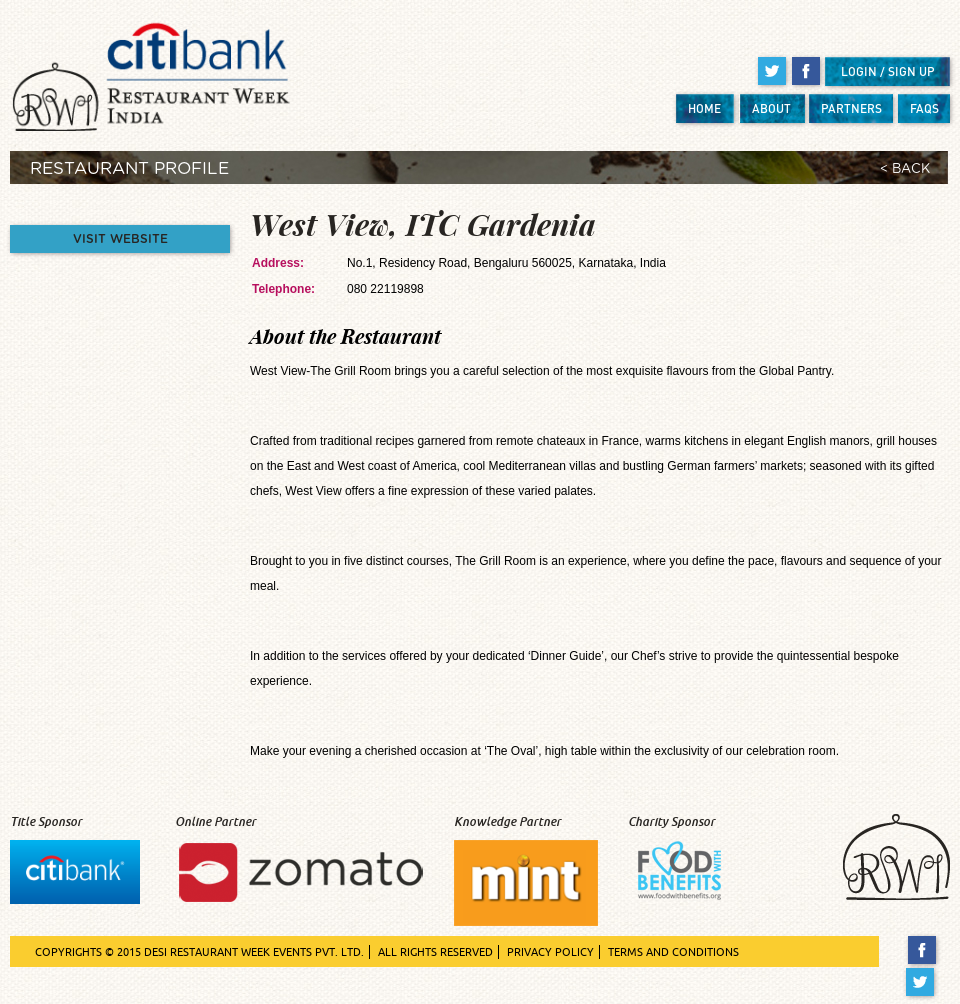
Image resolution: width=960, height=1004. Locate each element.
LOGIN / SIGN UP (888, 71)
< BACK (905, 169)
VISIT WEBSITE (120, 239)
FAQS (924, 108)
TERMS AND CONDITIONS (673, 952)
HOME (704, 108)
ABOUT (771, 108)
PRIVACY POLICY (550, 952)
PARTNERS (851, 108)
